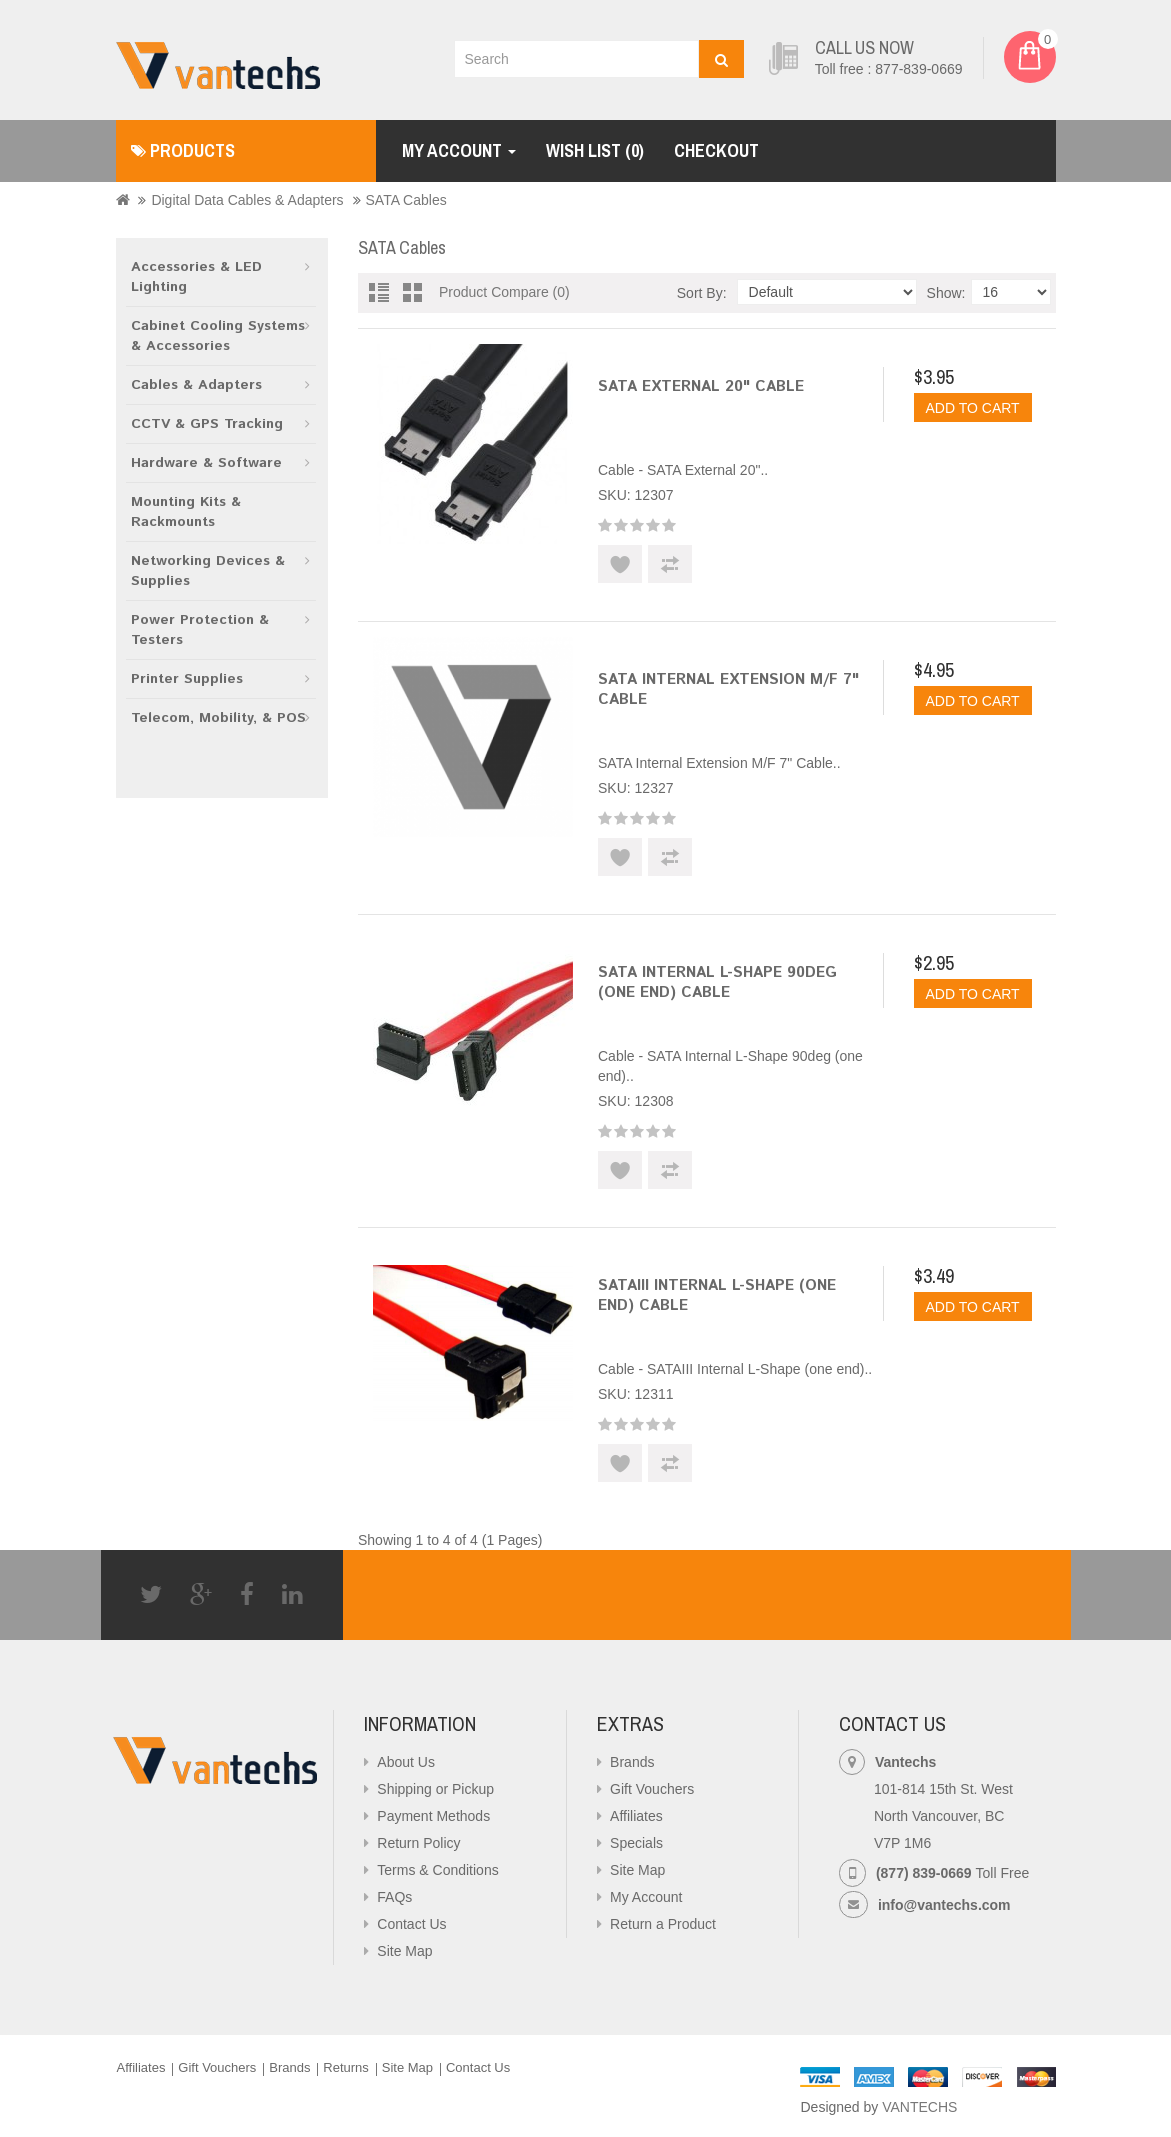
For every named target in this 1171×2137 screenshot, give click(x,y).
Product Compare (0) (504, 292)
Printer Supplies (187, 679)
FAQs (394, 1897)
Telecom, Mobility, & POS (218, 718)
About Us (406, 1762)
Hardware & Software (206, 463)
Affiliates (636, 1816)
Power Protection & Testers (200, 630)
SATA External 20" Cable (701, 386)
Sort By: (702, 293)
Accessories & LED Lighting (196, 277)
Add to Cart (973, 408)
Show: (946, 293)
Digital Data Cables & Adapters (247, 200)
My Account (646, 1897)
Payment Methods (433, 1816)
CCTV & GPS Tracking (207, 424)
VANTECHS (919, 2107)
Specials (636, 1843)
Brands (632, 1762)
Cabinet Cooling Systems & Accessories (218, 336)
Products (183, 150)
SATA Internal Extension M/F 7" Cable (728, 689)
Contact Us (411, 1924)
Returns (346, 2067)
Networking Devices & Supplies (208, 571)
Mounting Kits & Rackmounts (186, 512)
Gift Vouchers (652, 1789)
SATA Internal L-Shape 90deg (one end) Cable (717, 982)
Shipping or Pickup (435, 1789)
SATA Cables (406, 200)
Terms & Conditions (437, 1870)
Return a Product (663, 1924)
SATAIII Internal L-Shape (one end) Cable (717, 1295)
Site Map (404, 1951)
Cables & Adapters (196, 385)
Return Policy (418, 1843)
